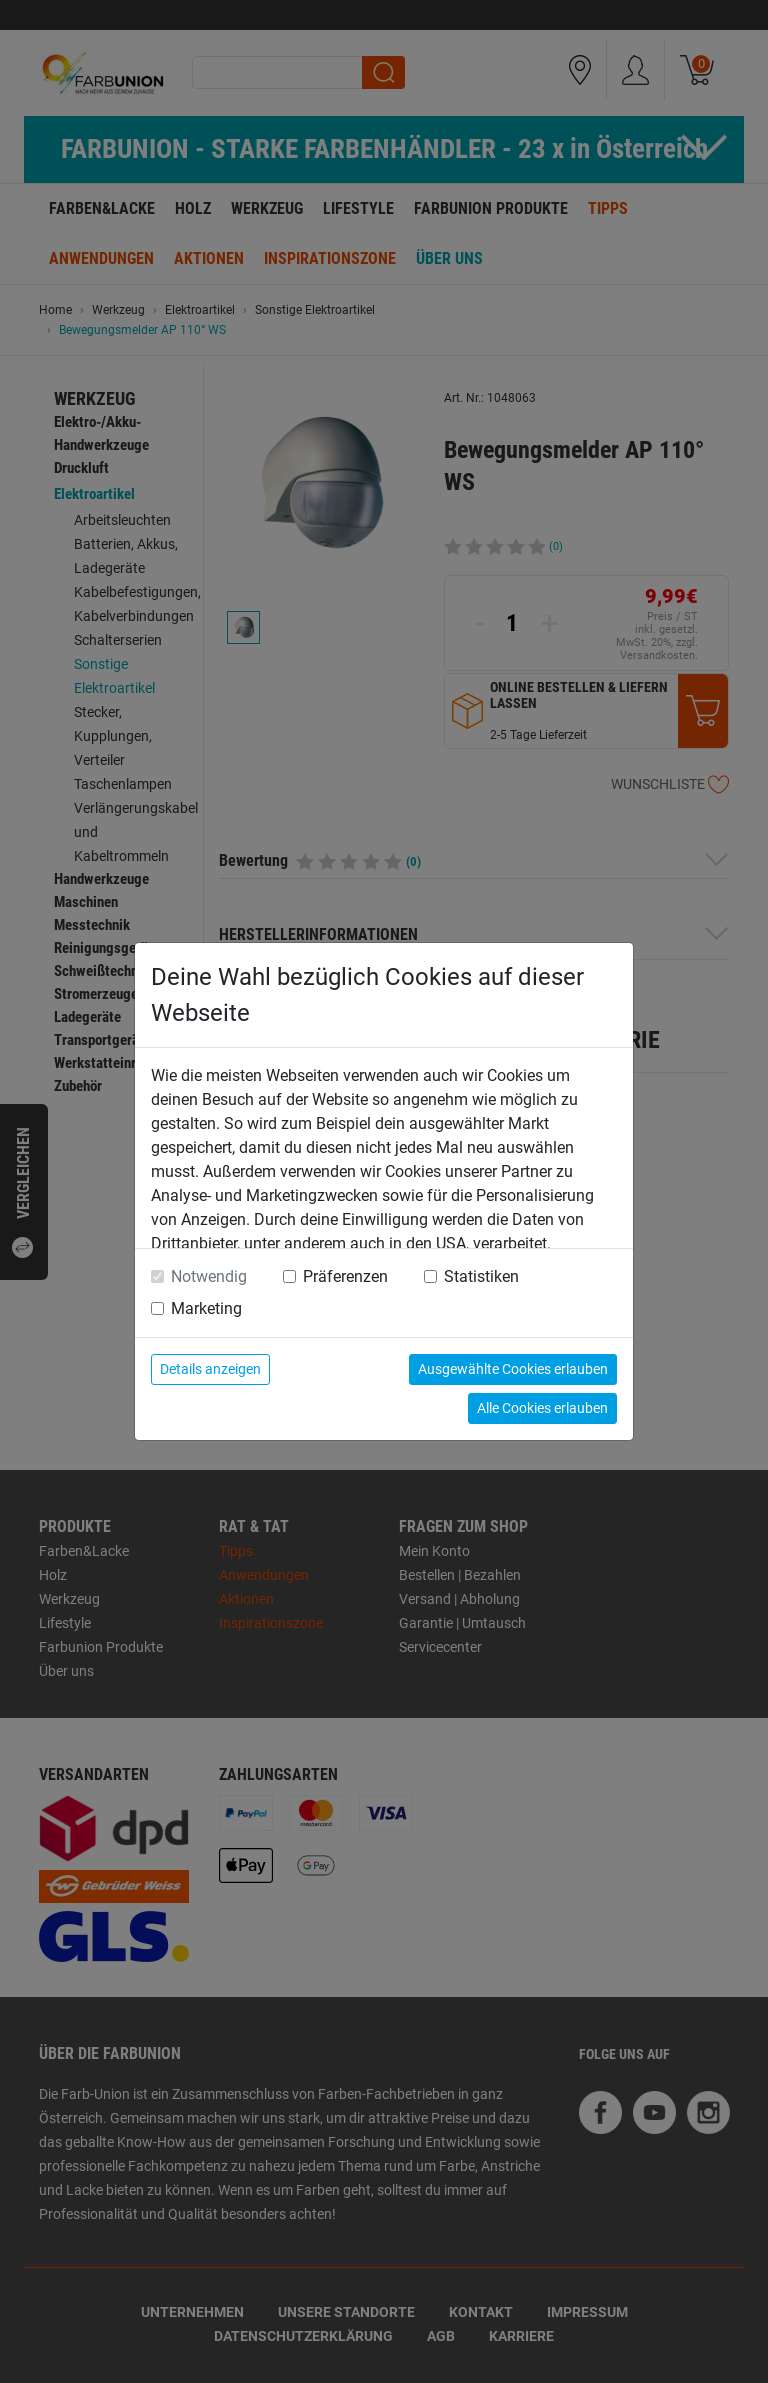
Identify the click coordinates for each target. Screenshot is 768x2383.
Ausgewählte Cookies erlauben (513, 1369)
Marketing (206, 1308)
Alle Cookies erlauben (542, 1408)
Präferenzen (345, 1276)
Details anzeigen (210, 1369)
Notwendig (209, 1276)
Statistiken (481, 1276)
